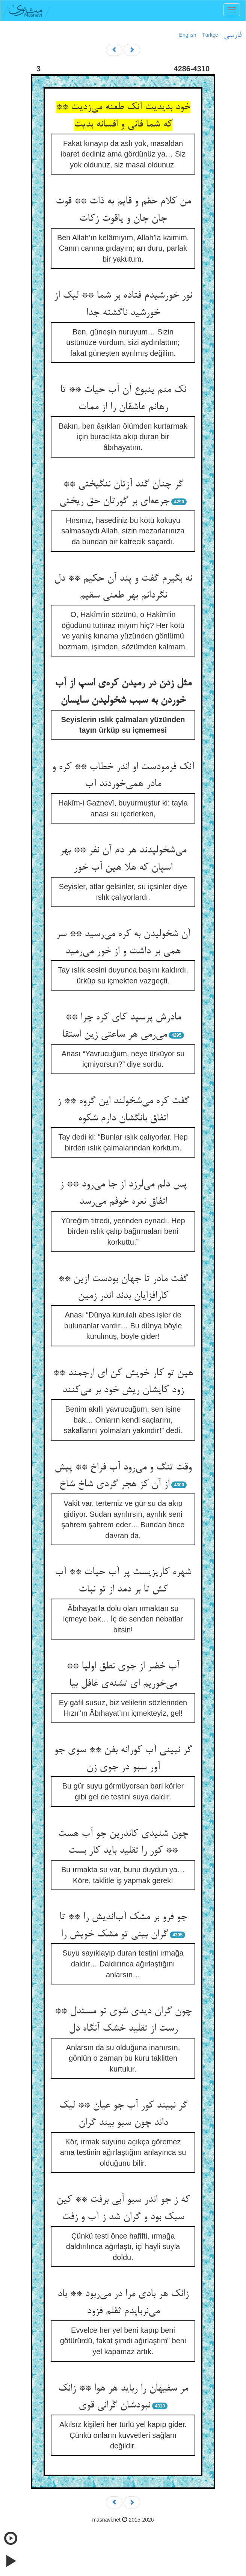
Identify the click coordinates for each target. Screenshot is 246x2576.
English (187, 35)
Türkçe (210, 35)
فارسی (232, 35)
